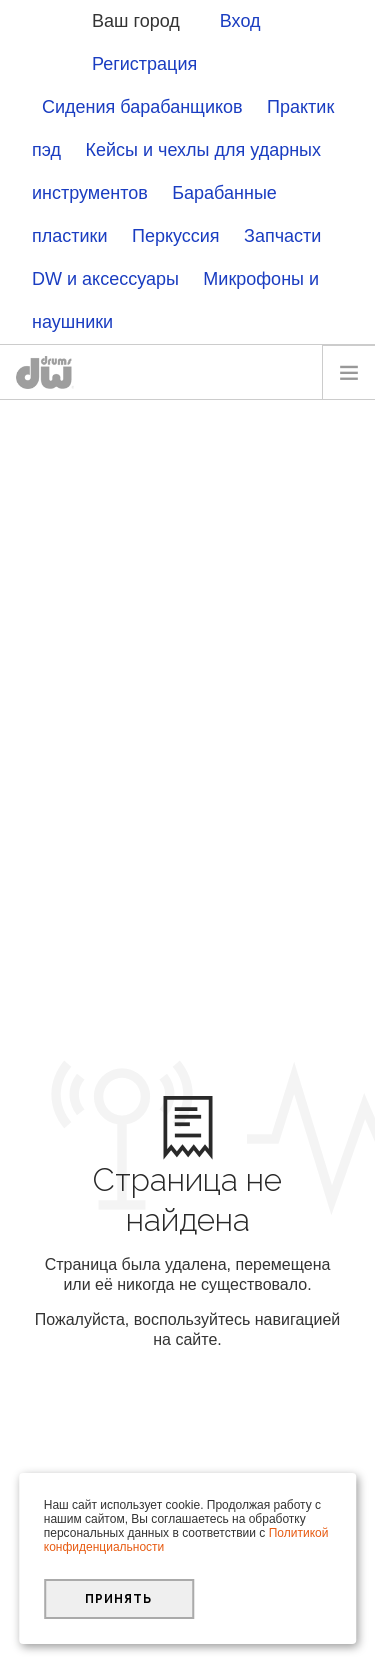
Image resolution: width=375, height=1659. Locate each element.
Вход (240, 21)
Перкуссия (176, 236)
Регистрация (144, 64)
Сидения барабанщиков (142, 107)
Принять (118, 1599)
